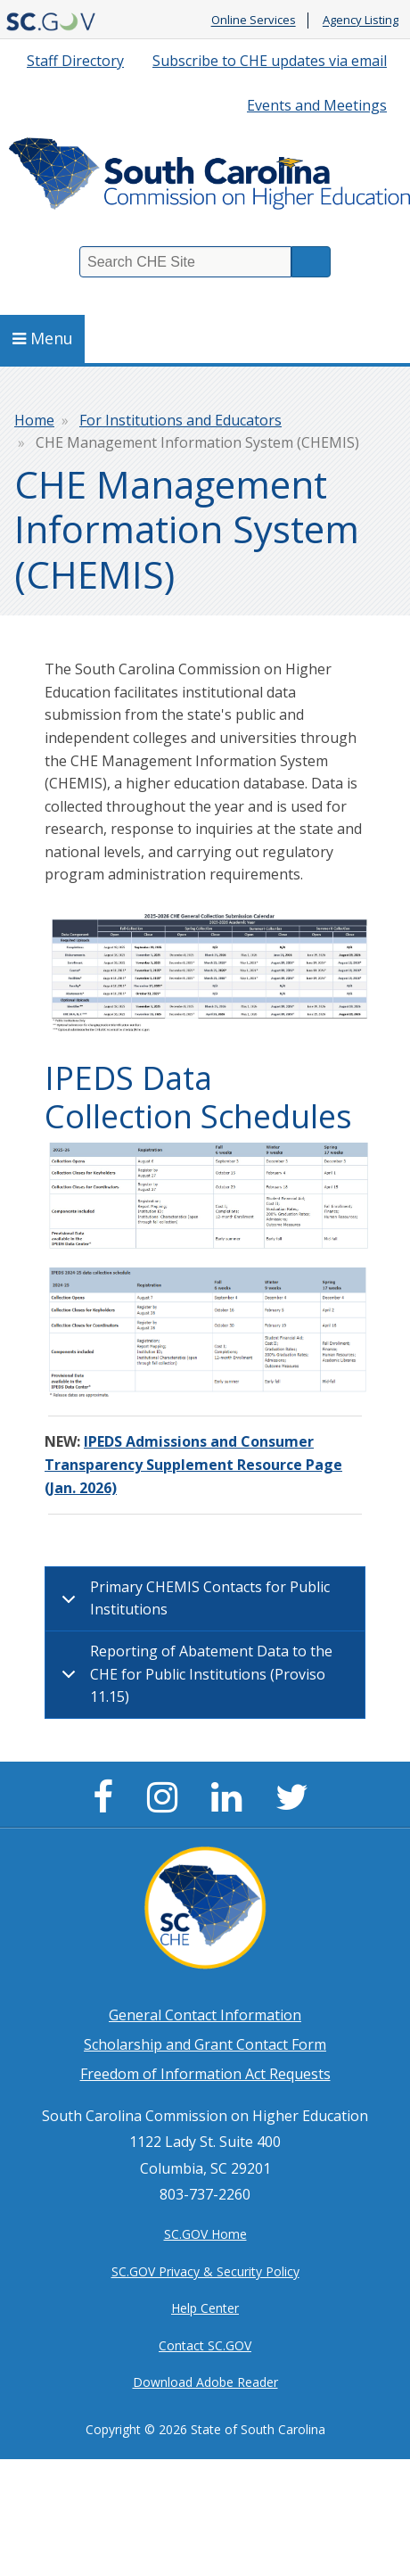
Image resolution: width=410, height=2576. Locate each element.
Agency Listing (360, 20)
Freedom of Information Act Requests (205, 2074)
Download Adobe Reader (205, 2382)
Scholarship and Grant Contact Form (205, 2044)
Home (34, 420)
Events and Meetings (317, 105)
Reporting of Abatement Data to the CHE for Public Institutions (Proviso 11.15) (193, 1673)
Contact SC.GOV (205, 2345)
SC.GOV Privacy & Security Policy (205, 2271)
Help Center (205, 2307)
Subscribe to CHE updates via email (269, 60)
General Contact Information (205, 2015)
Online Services (253, 20)
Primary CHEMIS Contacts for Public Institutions (192, 1601)
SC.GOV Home (205, 2233)
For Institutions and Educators (180, 420)
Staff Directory (75, 60)
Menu (42, 338)
